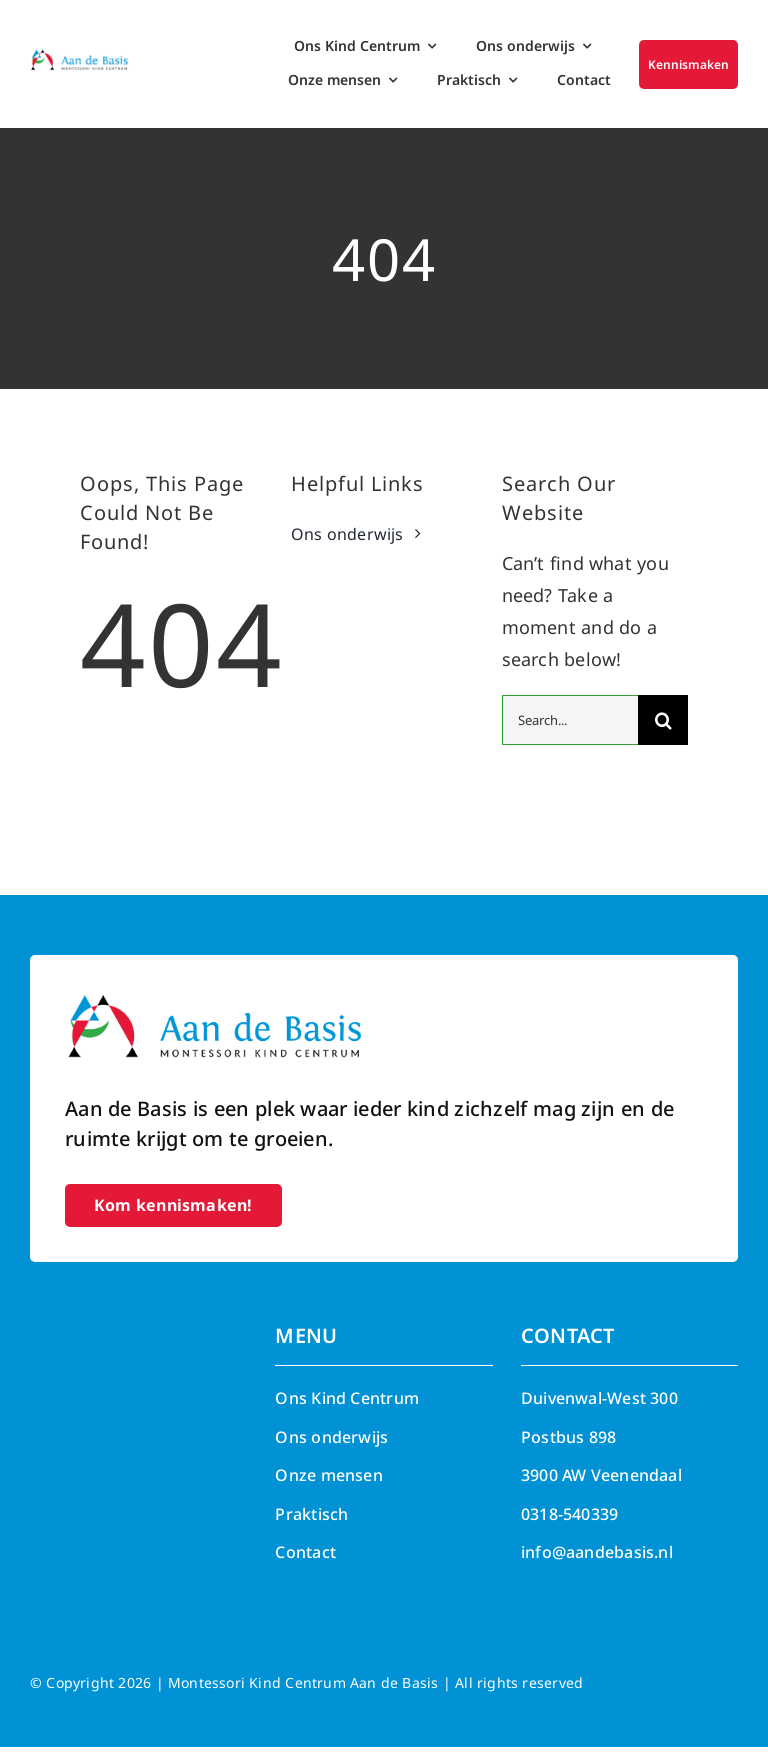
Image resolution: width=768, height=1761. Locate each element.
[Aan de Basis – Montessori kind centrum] (79, 57)
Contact (305, 1566)
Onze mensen (328, 1489)
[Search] (663, 734)
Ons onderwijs (331, 1451)
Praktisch (311, 1528)
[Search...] (570, 734)
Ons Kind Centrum (347, 1412)
